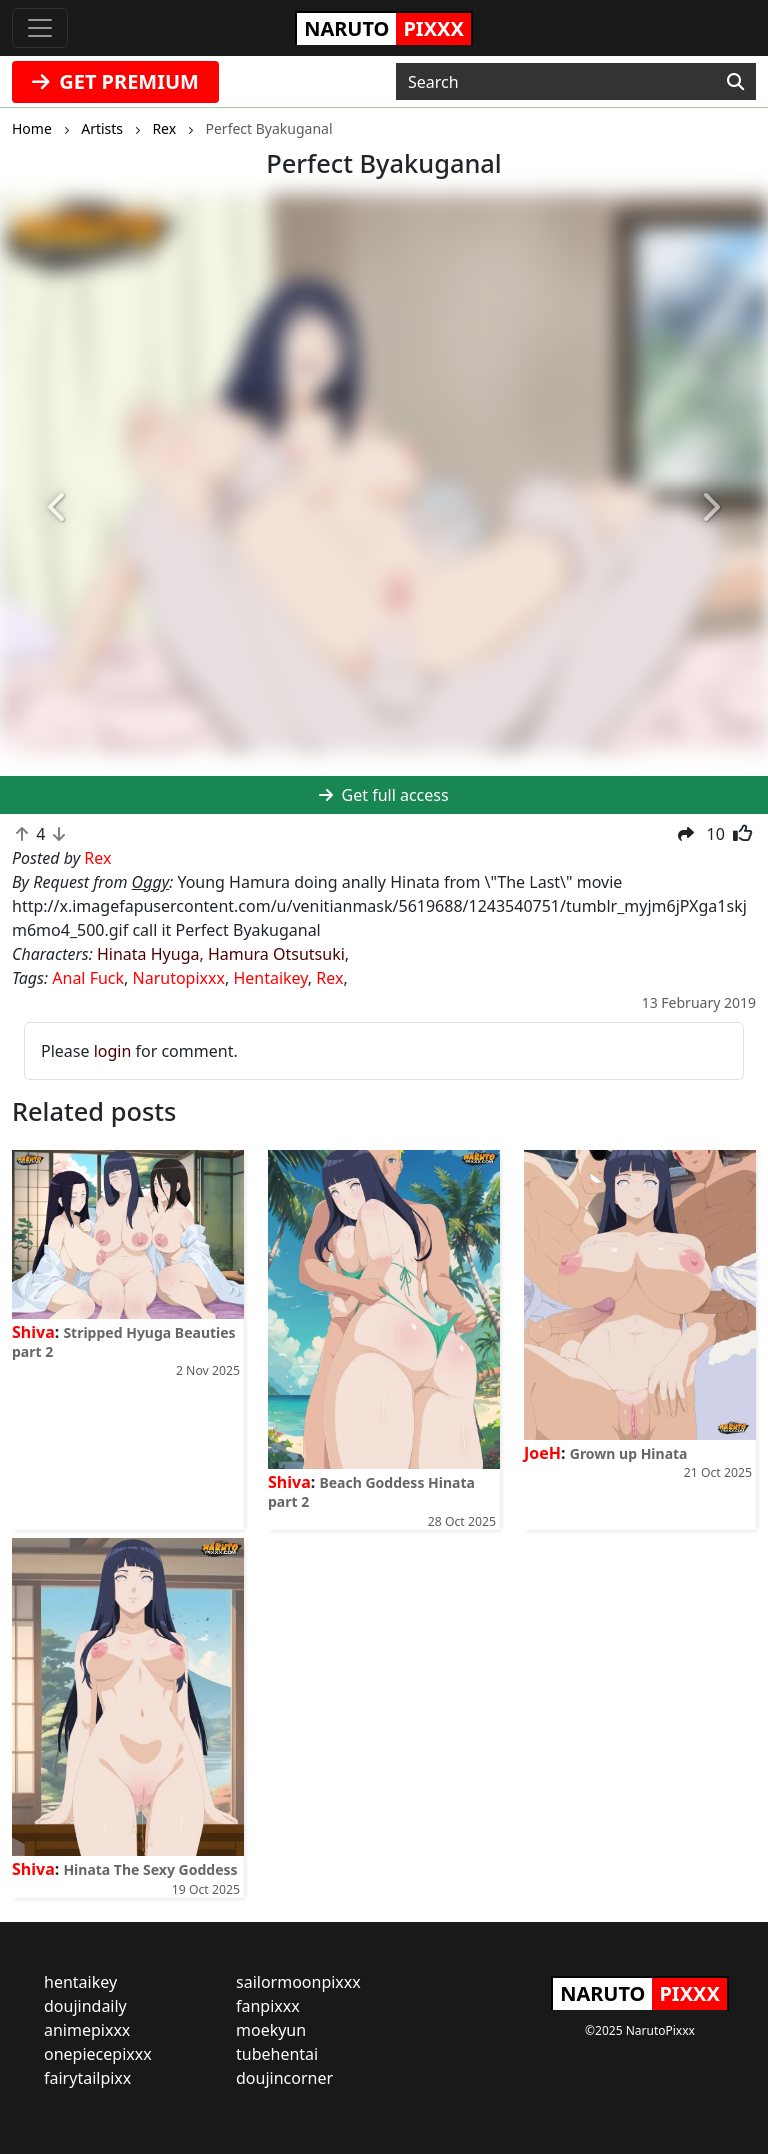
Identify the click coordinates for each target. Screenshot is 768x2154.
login (113, 1051)
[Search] (735, 82)
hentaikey (80, 1982)
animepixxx (87, 2030)
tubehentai (277, 2054)
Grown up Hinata (629, 1453)
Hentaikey (270, 978)
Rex (329, 978)
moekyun (271, 2030)
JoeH (542, 1453)
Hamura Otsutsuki (276, 954)
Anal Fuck (88, 978)
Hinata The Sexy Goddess (150, 1869)
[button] (57, 507)
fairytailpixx (87, 2078)
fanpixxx (268, 2006)
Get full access (383, 795)
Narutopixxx (179, 978)
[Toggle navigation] (40, 28)
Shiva (33, 1332)
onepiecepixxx (98, 2054)
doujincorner (284, 2078)
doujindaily (85, 2006)
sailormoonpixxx (298, 1982)
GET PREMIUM (115, 81)
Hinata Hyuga (148, 954)
